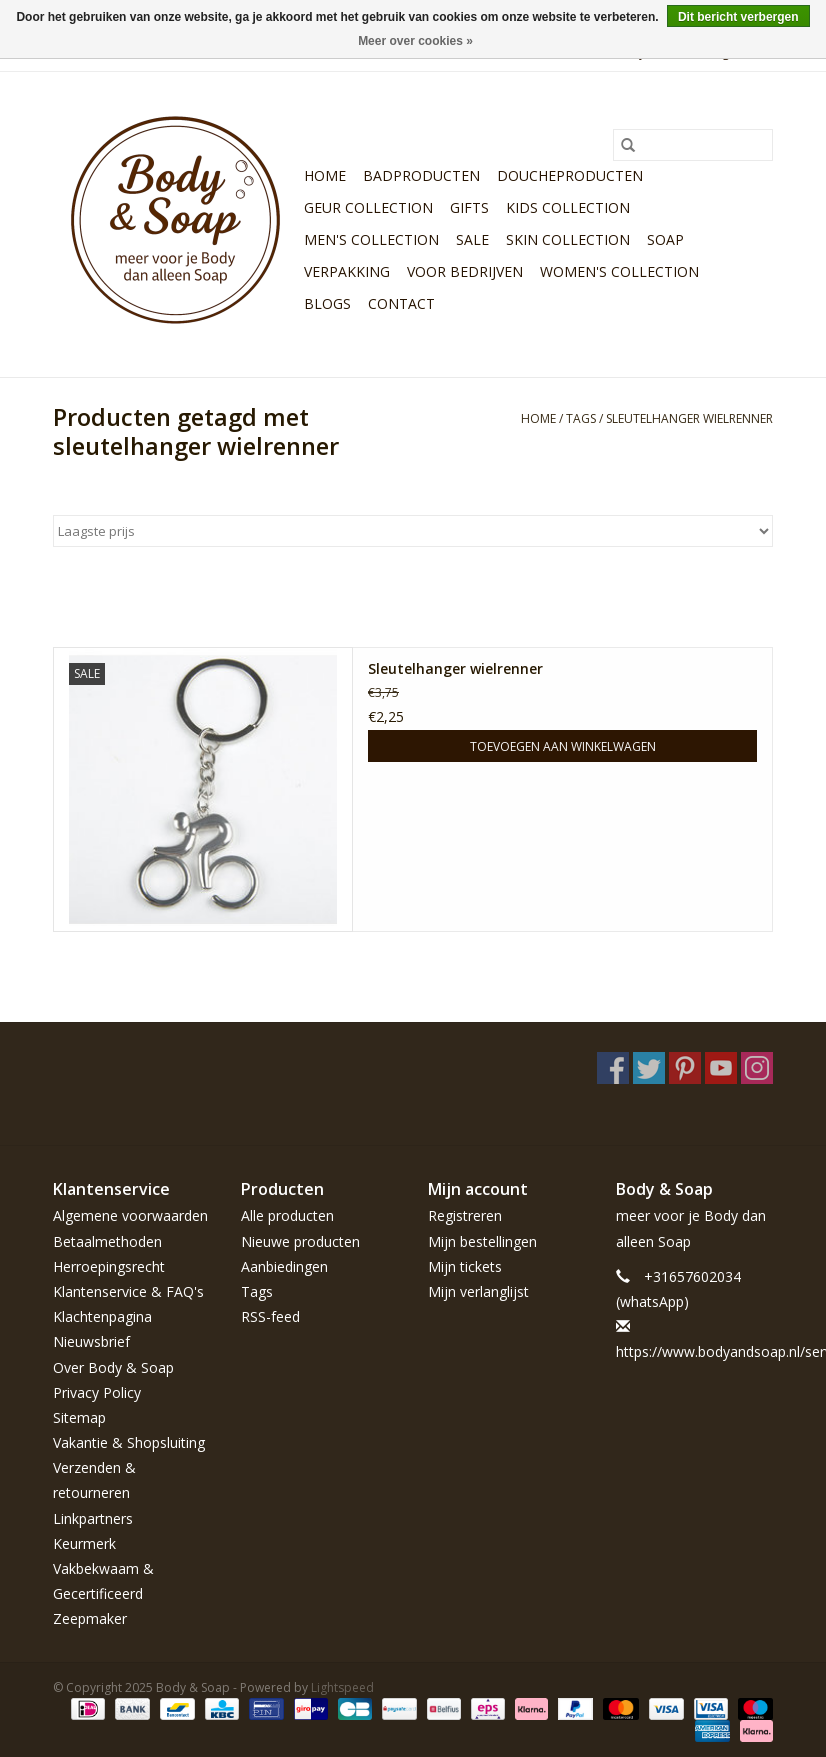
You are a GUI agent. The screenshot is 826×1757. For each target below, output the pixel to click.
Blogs (327, 303)
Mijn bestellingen (482, 1241)
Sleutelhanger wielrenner (455, 668)
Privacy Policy (97, 1392)
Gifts (469, 207)
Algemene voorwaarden (130, 1215)
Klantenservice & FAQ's (128, 1291)
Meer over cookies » (415, 41)
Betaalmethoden (107, 1241)
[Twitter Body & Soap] (649, 1068)
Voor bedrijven (465, 271)
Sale (472, 239)
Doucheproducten (570, 175)
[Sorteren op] (413, 531)
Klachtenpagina (102, 1316)
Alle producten (287, 1215)
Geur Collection (368, 207)
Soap (665, 239)
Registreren (465, 1215)
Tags (581, 418)
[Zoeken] (693, 145)
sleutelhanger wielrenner (689, 418)
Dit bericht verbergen (738, 17)
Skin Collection (568, 239)
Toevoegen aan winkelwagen (563, 746)
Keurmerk (84, 1543)
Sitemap (79, 1417)
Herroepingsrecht (109, 1266)
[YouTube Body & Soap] (721, 1068)
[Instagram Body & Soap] (757, 1068)
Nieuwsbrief (91, 1341)
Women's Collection (619, 271)
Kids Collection (568, 207)
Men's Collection (371, 239)
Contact (401, 303)
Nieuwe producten (300, 1241)
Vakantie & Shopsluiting (129, 1442)
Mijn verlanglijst (478, 1291)
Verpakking (347, 271)
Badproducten (421, 175)
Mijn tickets (465, 1266)
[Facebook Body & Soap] (613, 1068)
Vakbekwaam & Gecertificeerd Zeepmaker (103, 1593)
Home (325, 175)
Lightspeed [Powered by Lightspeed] (342, 1687)
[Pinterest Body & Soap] (685, 1068)
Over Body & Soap (113, 1367)
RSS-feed (270, 1316)
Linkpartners (93, 1518)
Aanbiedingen (284, 1266)
